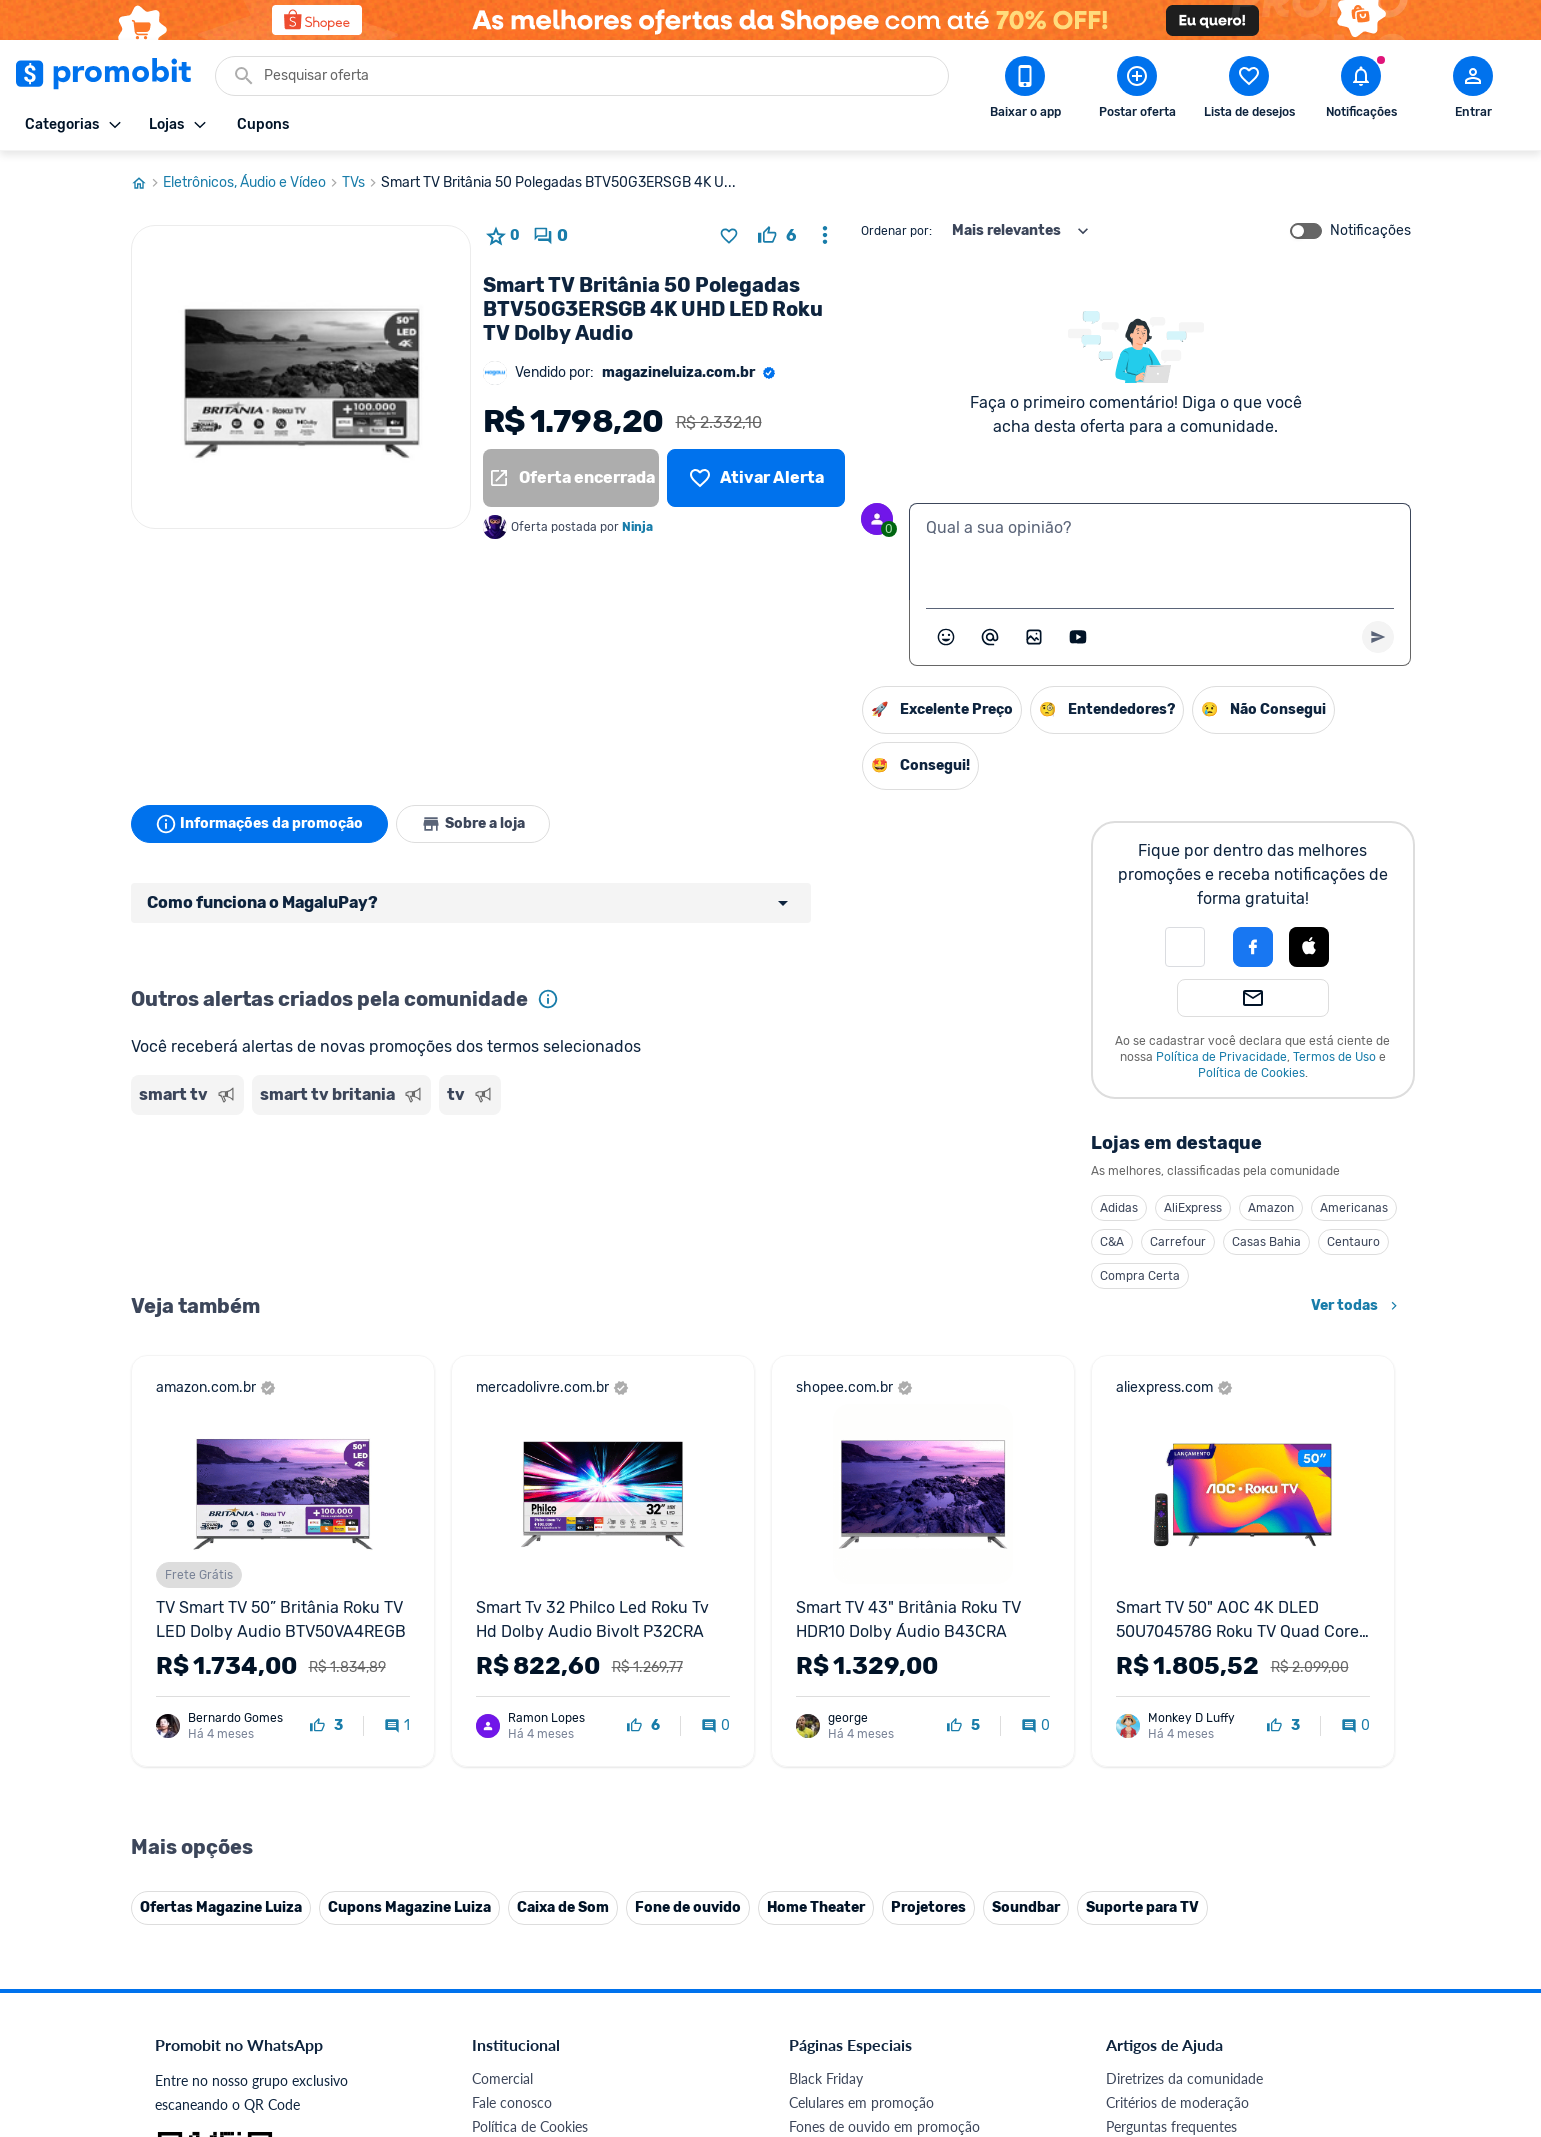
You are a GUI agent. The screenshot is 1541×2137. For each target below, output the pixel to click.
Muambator (508, 1978)
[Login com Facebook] (1253, 947)
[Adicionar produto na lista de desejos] (729, 236)
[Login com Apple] (1309, 947)
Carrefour (1178, 1242)
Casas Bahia (1266, 1242)
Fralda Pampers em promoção (881, 1786)
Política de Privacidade (1221, 1057)
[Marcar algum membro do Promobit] (990, 637)
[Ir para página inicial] (147, 183)
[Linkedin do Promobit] (1302, 1999)
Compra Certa (1140, 1276)
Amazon (1271, 1208)
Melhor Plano (513, 1906)
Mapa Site (503, 1786)
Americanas (1354, 1208)
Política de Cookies (1251, 1073)
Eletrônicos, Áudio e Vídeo (252, 183)
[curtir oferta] (777, 236)
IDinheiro (500, 1882)
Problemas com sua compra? (1194, 1738)
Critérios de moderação (1177, 1690)
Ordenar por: (896, 231)
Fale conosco (512, 1690)
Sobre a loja (473, 824)
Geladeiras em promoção (865, 1762)
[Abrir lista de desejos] (1249, 91)
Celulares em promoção (861, 1690)
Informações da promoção (259, 824)
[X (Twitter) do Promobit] (1190, 1999)
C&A (1112, 1242)
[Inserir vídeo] (1078, 637)
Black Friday (826, 1666)
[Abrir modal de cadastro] (1473, 91)
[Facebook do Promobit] (1134, 1999)
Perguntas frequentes (1171, 1714)
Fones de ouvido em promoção (884, 1714)
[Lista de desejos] (755, 478)
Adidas (1119, 1208)
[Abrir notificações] (1361, 91)
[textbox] (1160, 552)
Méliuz (492, 1930)
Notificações (1370, 231)
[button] (1185, 947)
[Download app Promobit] (1025, 91)
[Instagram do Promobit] (1246, 1999)
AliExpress (1193, 1208)
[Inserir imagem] (1034, 637)
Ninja (639, 527)
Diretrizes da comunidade (1184, 1666)
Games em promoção (855, 1738)
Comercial (502, 1666)
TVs (361, 183)
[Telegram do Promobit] (1358, 1999)
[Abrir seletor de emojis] (946, 637)
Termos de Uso (1334, 1057)
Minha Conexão (520, 1954)
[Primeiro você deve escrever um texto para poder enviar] (1378, 637)
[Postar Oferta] (1137, 91)
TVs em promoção (845, 1810)
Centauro (1353, 1242)
